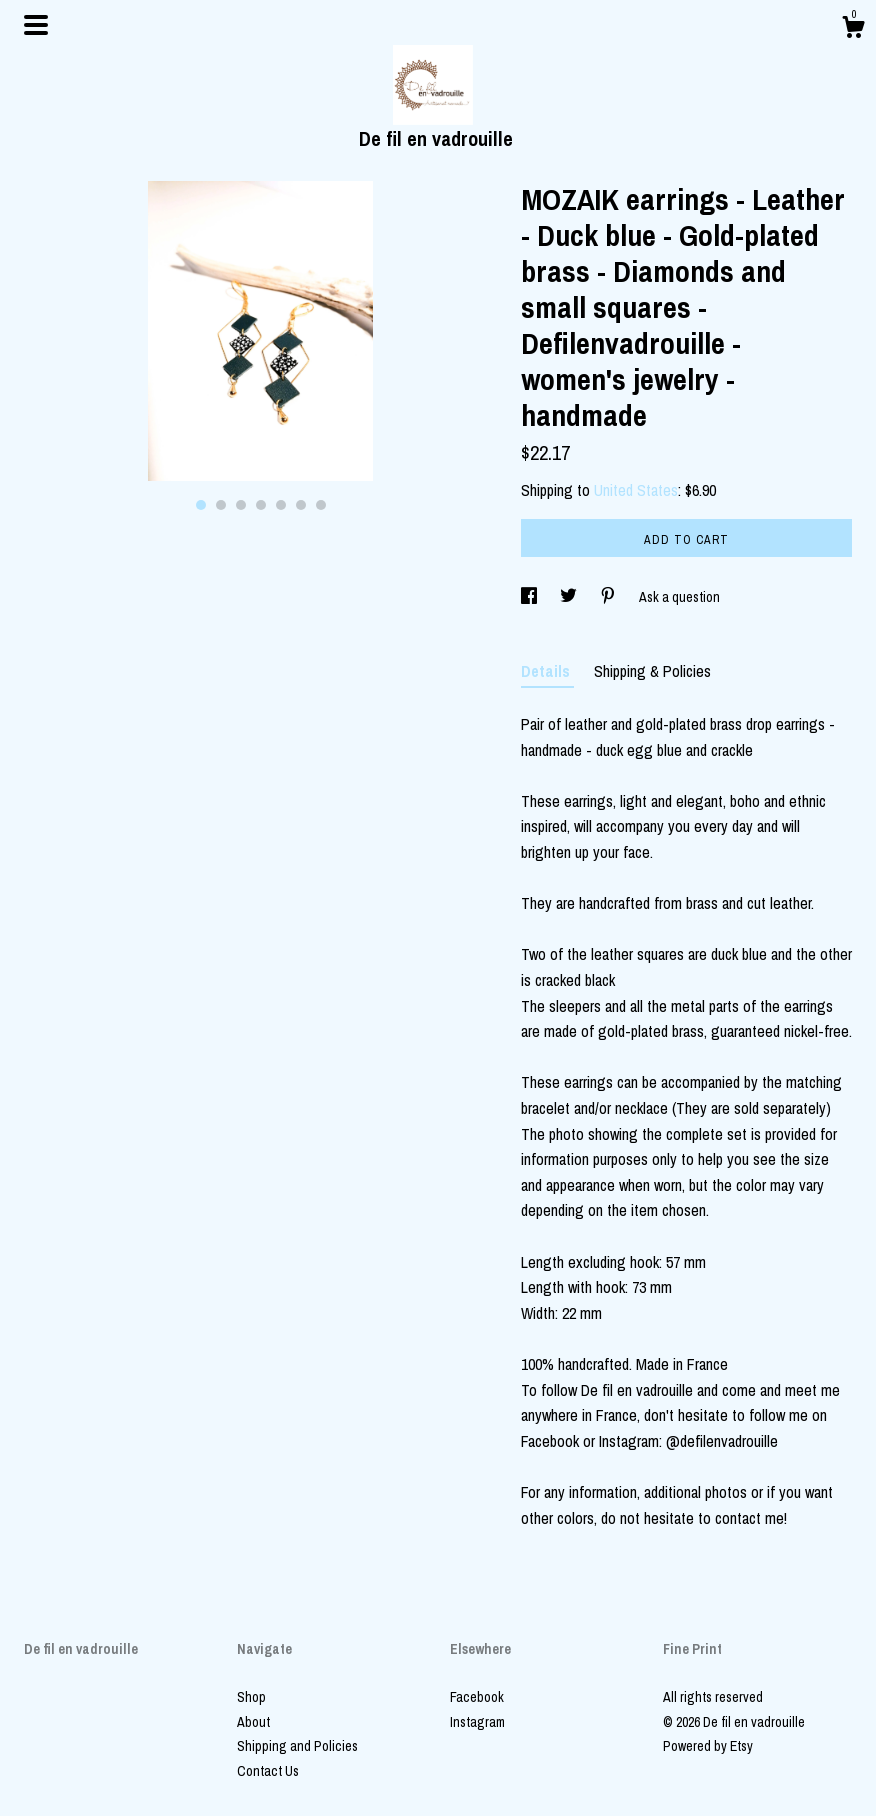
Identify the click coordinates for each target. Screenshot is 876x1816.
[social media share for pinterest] (609, 597)
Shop (251, 1697)
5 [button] (281, 505)
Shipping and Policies (297, 1746)
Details (547, 671)
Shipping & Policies (652, 671)
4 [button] (261, 505)
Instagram (477, 1722)
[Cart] (853, 30)
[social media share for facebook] (530, 597)
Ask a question (679, 597)
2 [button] (221, 505)
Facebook (477, 1697)
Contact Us (268, 1771)
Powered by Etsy (708, 1746)
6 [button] (301, 505)
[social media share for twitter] (570, 597)
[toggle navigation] (36, 25)
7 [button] (321, 505)
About (253, 1722)
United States (636, 490)
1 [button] (201, 505)
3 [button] (241, 505)
